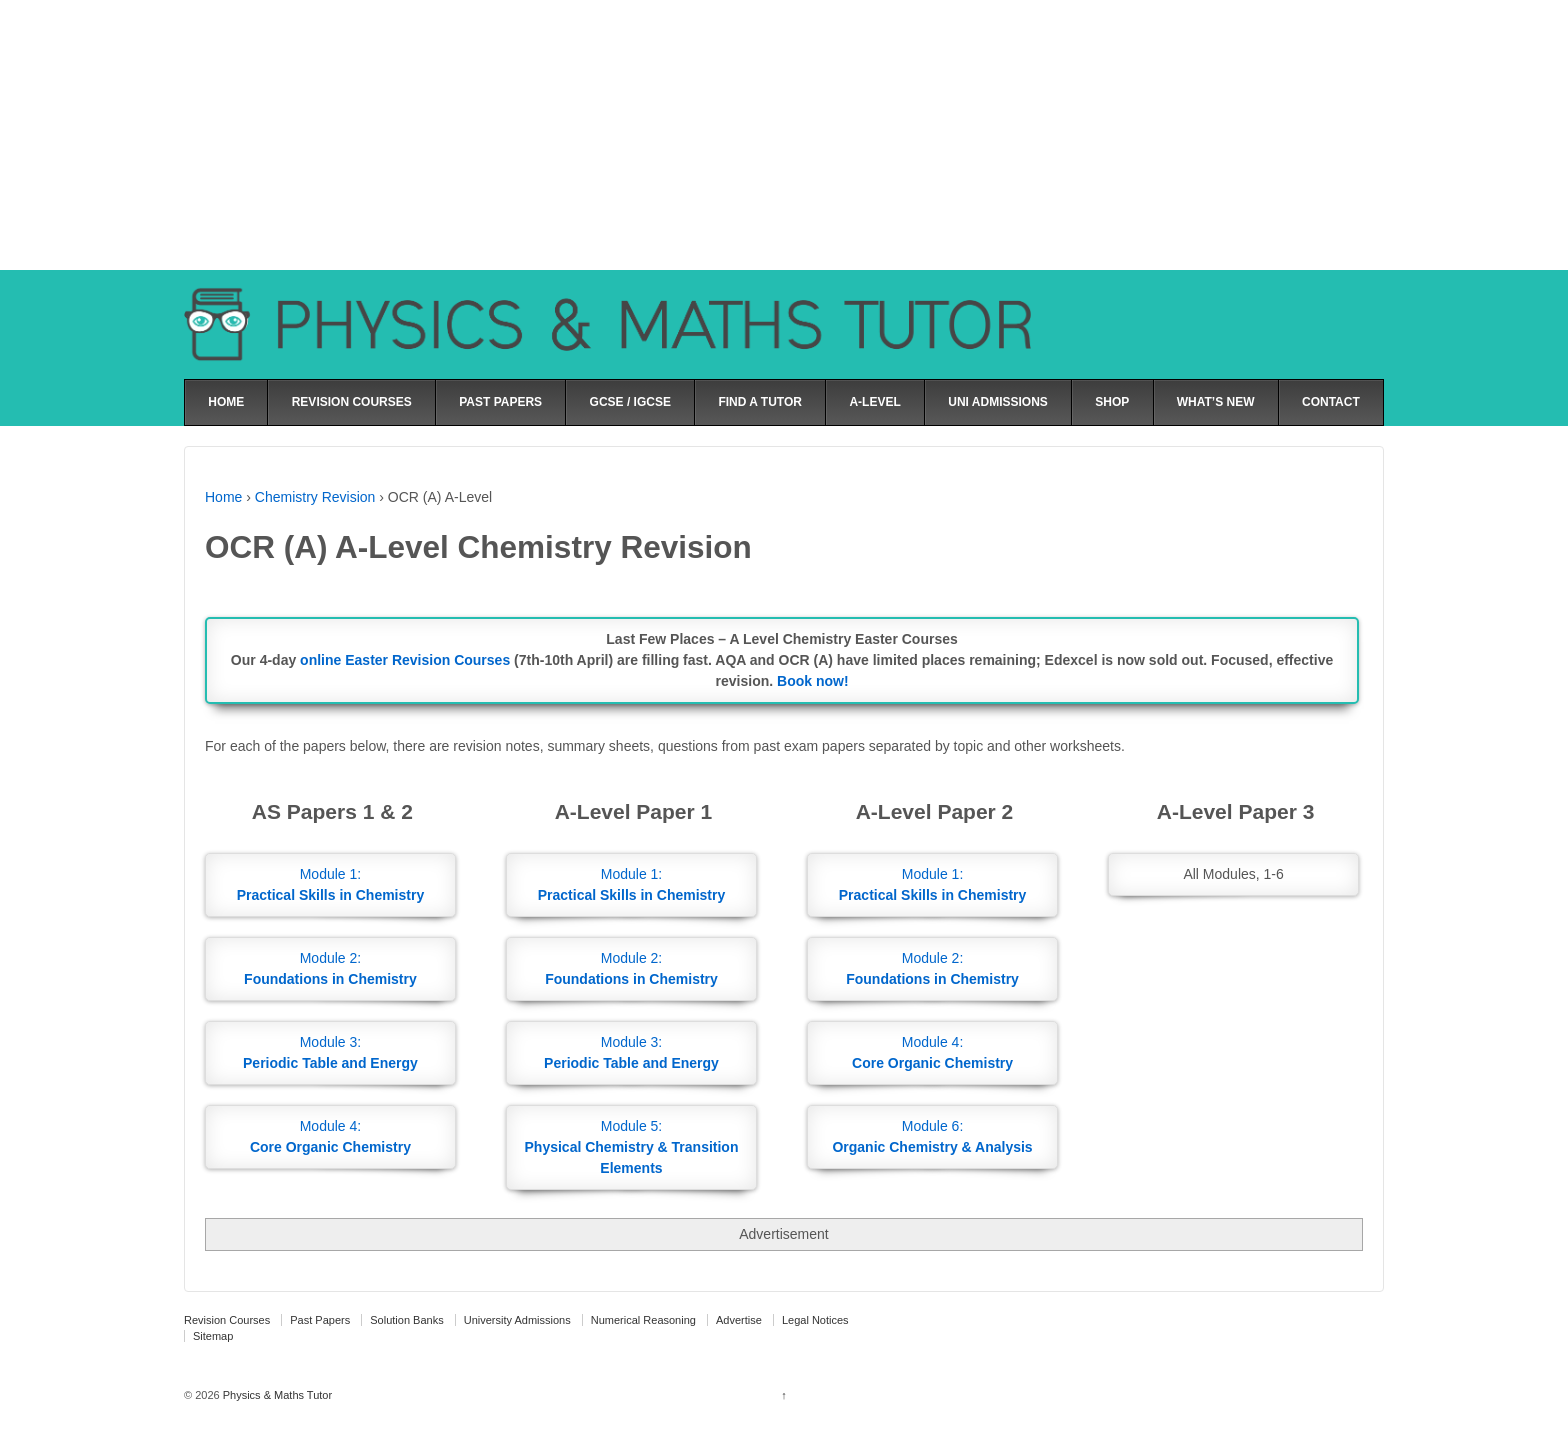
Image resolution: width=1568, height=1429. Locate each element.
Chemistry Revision (315, 497)
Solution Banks (406, 1320)
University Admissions (517, 1320)
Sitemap (213, 1336)
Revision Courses (227, 1320)
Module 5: (632, 1147)
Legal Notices (815, 1320)
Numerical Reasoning (643, 1320)
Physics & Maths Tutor (276, 1395)
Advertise (739, 1320)
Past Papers (320, 1320)
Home (223, 497)
